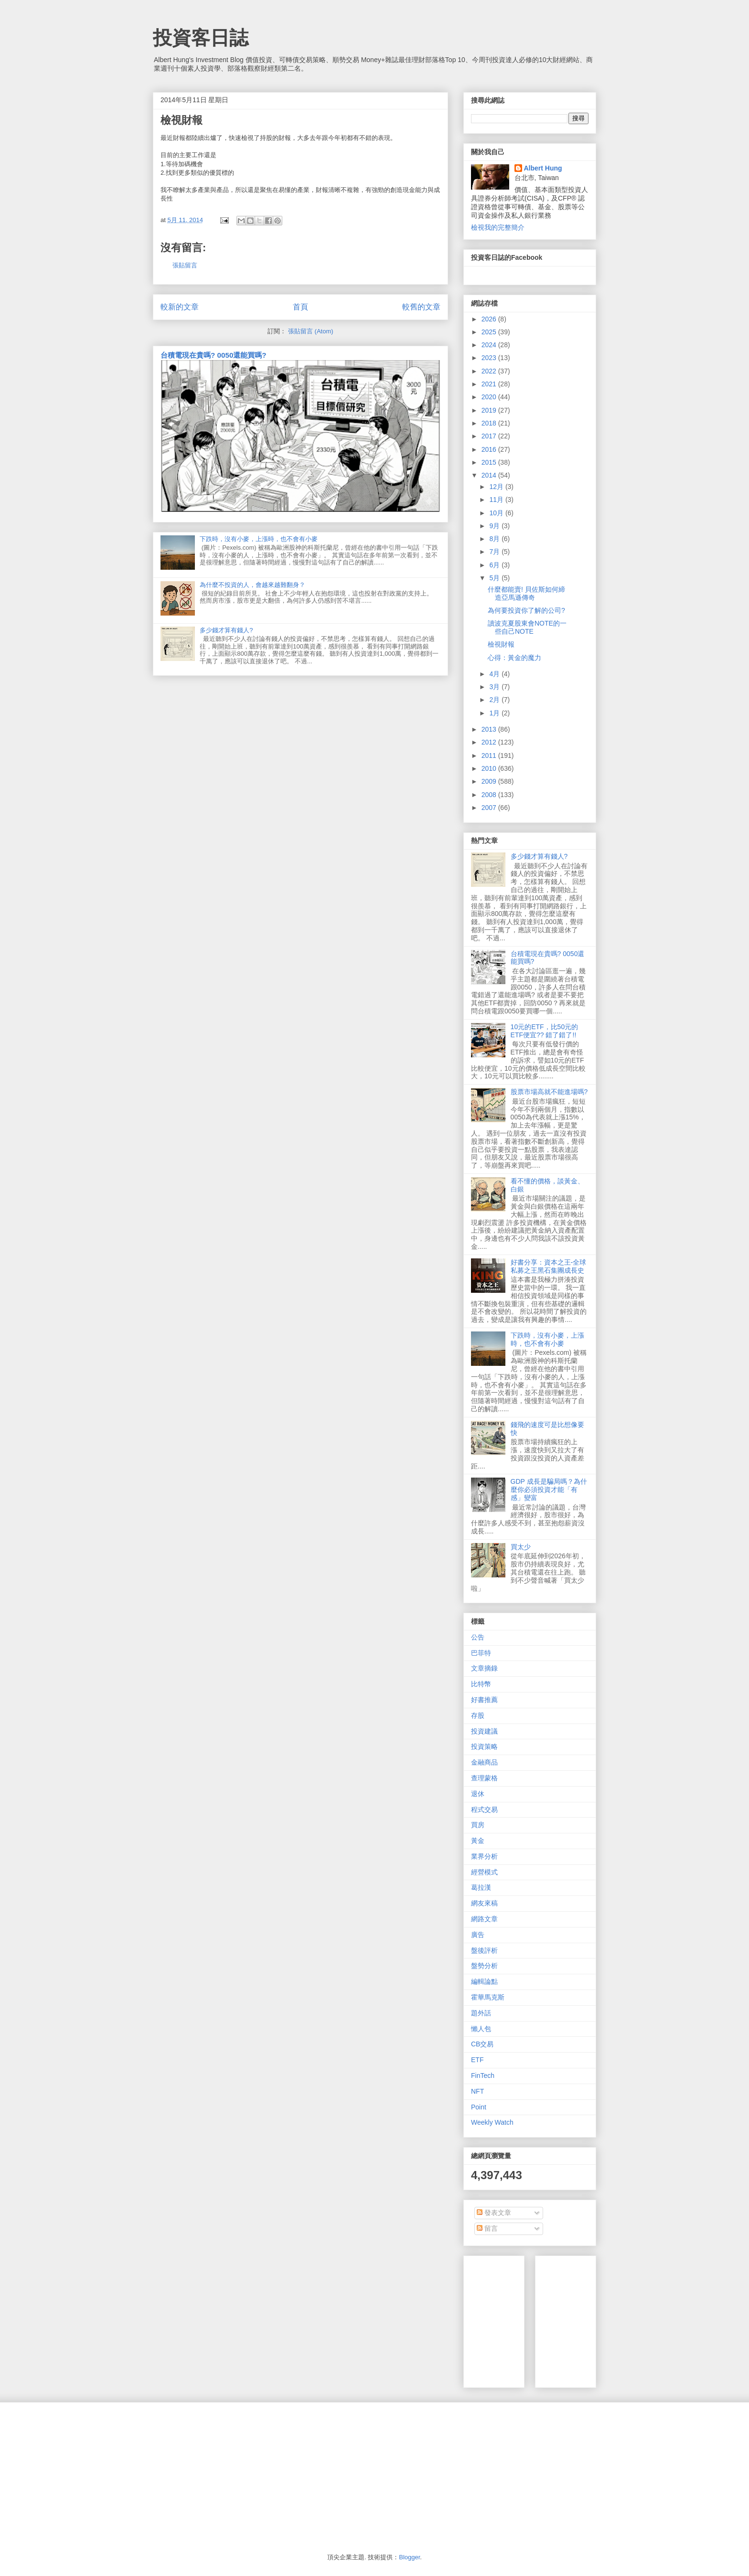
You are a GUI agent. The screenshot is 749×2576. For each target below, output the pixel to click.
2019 (490, 410)
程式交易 (484, 1809)
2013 (490, 729)
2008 (490, 794)
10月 (497, 513)
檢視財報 (501, 644)
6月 (495, 565)
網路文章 (484, 1919)
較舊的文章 (421, 307)
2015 (490, 462)
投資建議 (484, 1731)
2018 (490, 423)
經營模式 (484, 1872)
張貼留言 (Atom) (310, 331)
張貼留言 (184, 265)
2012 (490, 742)
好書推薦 (484, 1699)
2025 (490, 332)
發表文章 (494, 2212)
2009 (490, 781)
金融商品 (484, 1762)
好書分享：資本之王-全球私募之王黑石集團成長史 (549, 1266)
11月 (497, 499)
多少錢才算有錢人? (226, 630)
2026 (490, 319)
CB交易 (482, 2044)
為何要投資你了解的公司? (526, 610)
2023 (490, 358)
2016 (490, 449)
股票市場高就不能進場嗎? (549, 1092)
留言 (487, 2228)
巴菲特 (481, 1653)
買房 (477, 1825)
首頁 (300, 307)
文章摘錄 (484, 1668)
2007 (490, 807)
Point (478, 2107)
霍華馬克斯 (487, 1997)
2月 (495, 699)
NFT (477, 2091)
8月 (495, 539)
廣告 (477, 1934)
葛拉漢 (481, 1887)
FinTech (482, 2075)
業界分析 (484, 1856)
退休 (477, 1794)
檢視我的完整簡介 (497, 227)
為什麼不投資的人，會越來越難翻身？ (252, 584)
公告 (477, 1637)
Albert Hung (543, 168)
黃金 (477, 1840)
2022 (490, 371)
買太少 (521, 1547)
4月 (495, 674)
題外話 (481, 2013)
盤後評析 (484, 1950)
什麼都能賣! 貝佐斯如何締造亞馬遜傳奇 (526, 593)
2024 (490, 345)
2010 (490, 768)
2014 (490, 475)
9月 (495, 526)
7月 (495, 551)
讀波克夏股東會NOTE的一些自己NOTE (527, 627)
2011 (490, 755)
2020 (490, 397)
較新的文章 (179, 307)
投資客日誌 (200, 37)
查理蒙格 (484, 1778)
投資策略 (484, 1746)
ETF (477, 2060)
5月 (495, 578)
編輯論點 (484, 1981)
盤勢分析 (484, 1965)
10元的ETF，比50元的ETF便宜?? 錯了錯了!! (544, 1031)
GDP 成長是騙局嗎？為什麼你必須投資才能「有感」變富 (549, 1489)
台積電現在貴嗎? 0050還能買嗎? (213, 355)
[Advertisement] (614, 2319)
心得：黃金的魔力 (514, 657)
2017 (490, 436)
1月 (495, 713)
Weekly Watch (492, 2122)
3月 (495, 687)
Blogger (409, 2557)
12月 (497, 486)
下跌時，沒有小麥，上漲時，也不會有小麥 (259, 539)
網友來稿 (484, 1903)
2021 (490, 384)
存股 (477, 1715)
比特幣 (481, 1684)
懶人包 (481, 2029)
